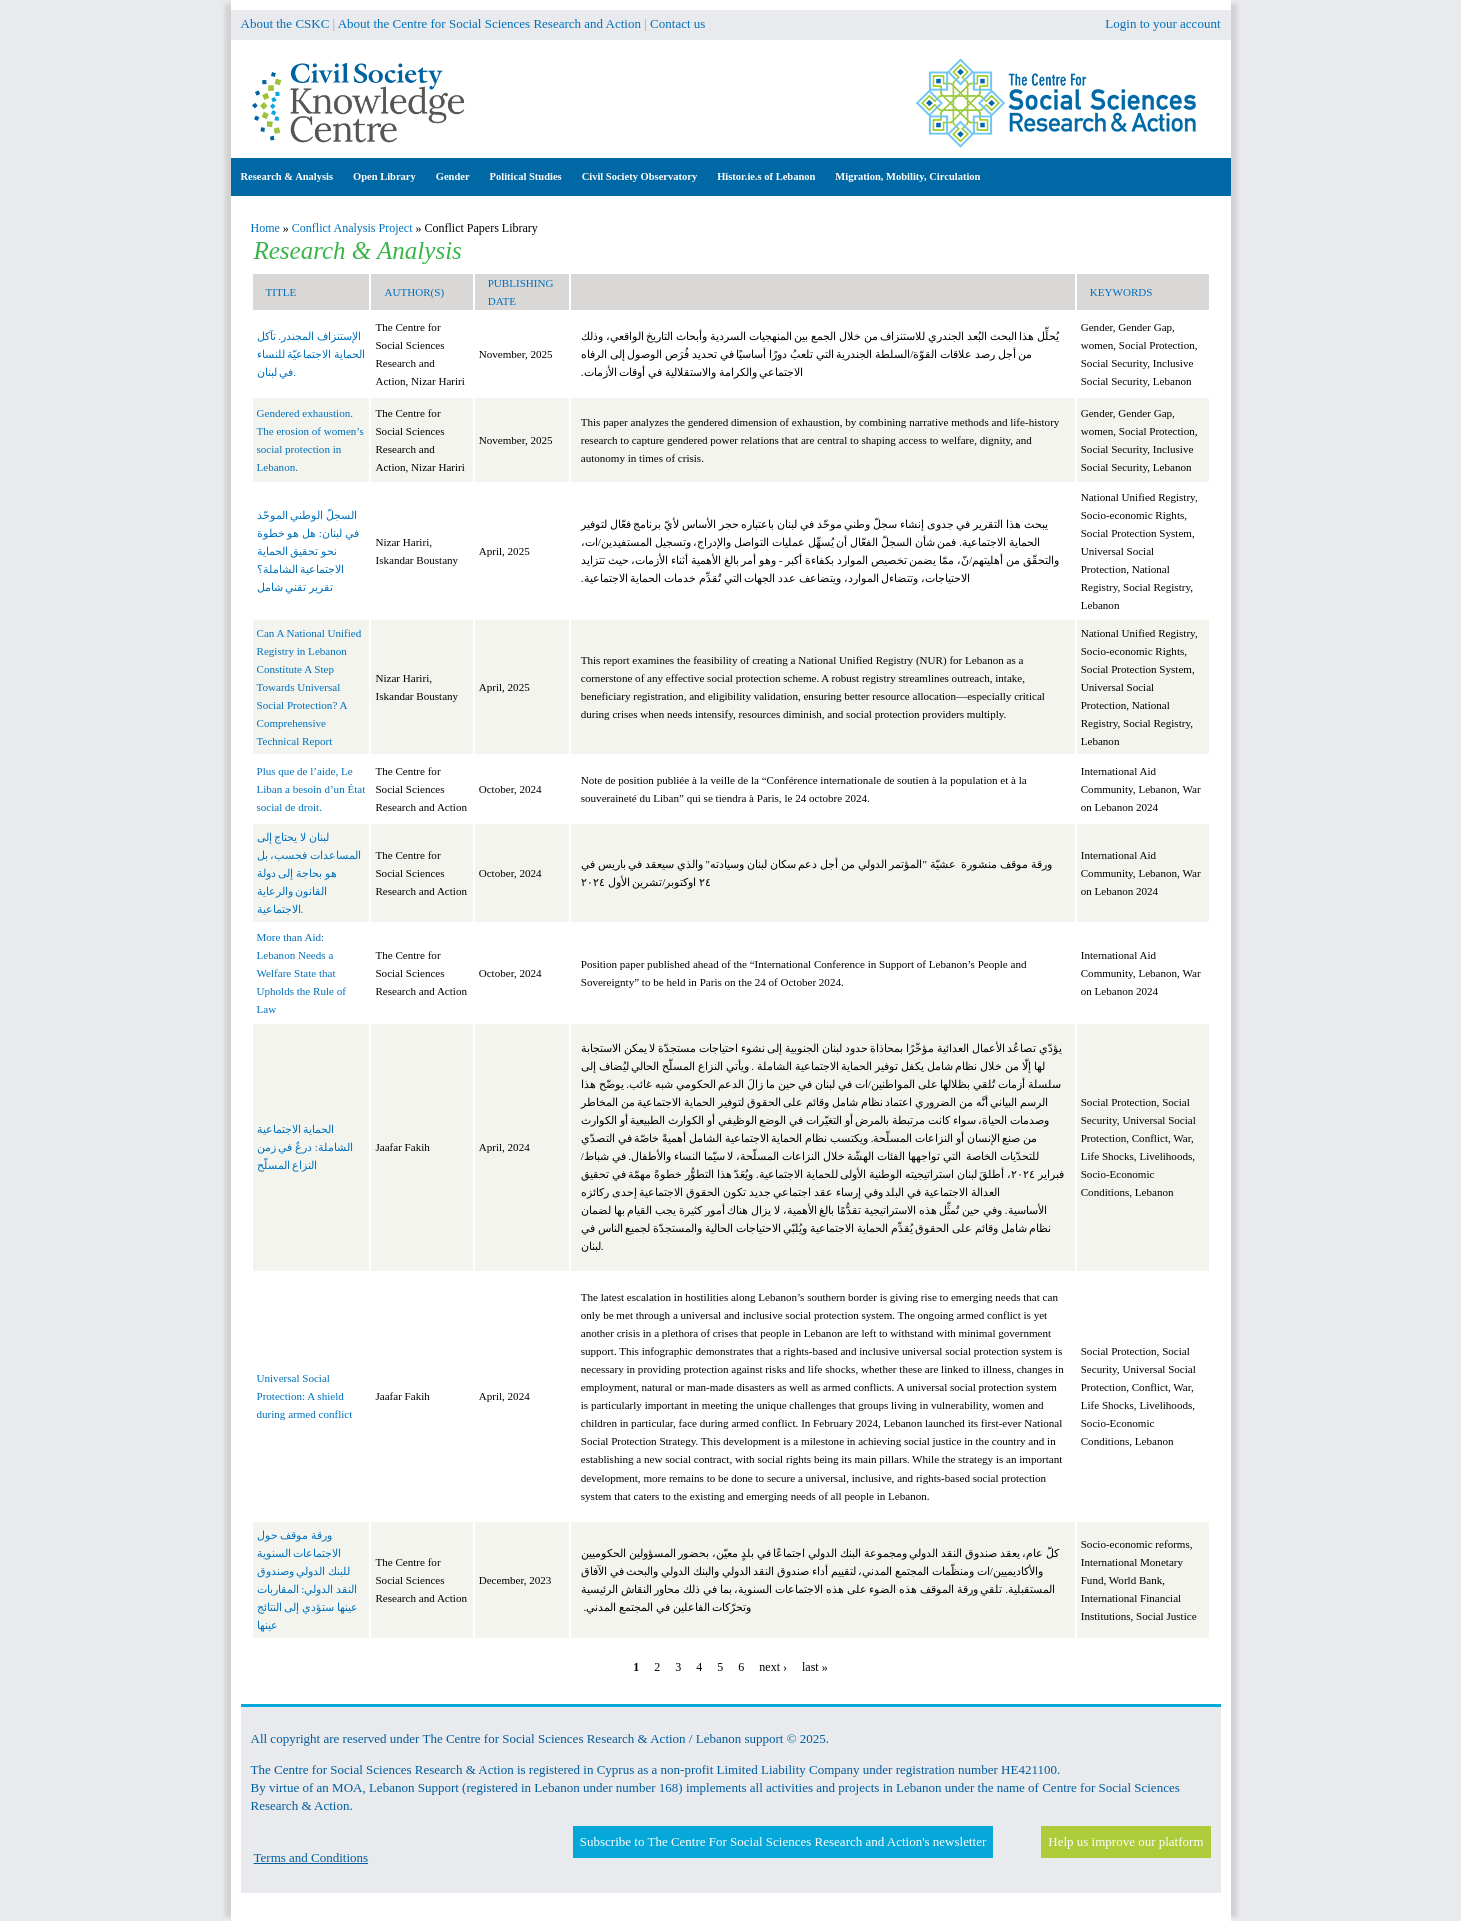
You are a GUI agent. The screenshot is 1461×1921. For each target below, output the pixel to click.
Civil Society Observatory (639, 176)
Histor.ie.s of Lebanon (766, 176)
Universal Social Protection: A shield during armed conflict (305, 1396)
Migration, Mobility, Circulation (907, 176)
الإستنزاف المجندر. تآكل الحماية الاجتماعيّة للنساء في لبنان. (311, 354)
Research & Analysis (287, 176)
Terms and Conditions (311, 1857)
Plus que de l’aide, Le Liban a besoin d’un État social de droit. (311, 789)
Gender (453, 176)
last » (815, 1667)
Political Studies (526, 176)
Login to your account (1162, 23)
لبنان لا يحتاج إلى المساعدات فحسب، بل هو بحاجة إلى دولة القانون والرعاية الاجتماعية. (309, 873)
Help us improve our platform (1125, 1841)
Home (265, 228)
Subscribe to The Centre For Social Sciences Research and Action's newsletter (783, 1841)
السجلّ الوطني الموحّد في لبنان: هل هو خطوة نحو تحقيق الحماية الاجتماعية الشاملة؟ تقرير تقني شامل (308, 551)
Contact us (677, 23)
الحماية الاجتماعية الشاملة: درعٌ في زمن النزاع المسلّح (305, 1147)
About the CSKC (285, 23)
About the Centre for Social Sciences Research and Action (489, 23)
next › (773, 1667)
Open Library (384, 176)
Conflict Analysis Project (352, 228)
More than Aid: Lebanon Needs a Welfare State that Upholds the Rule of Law (301, 973)
